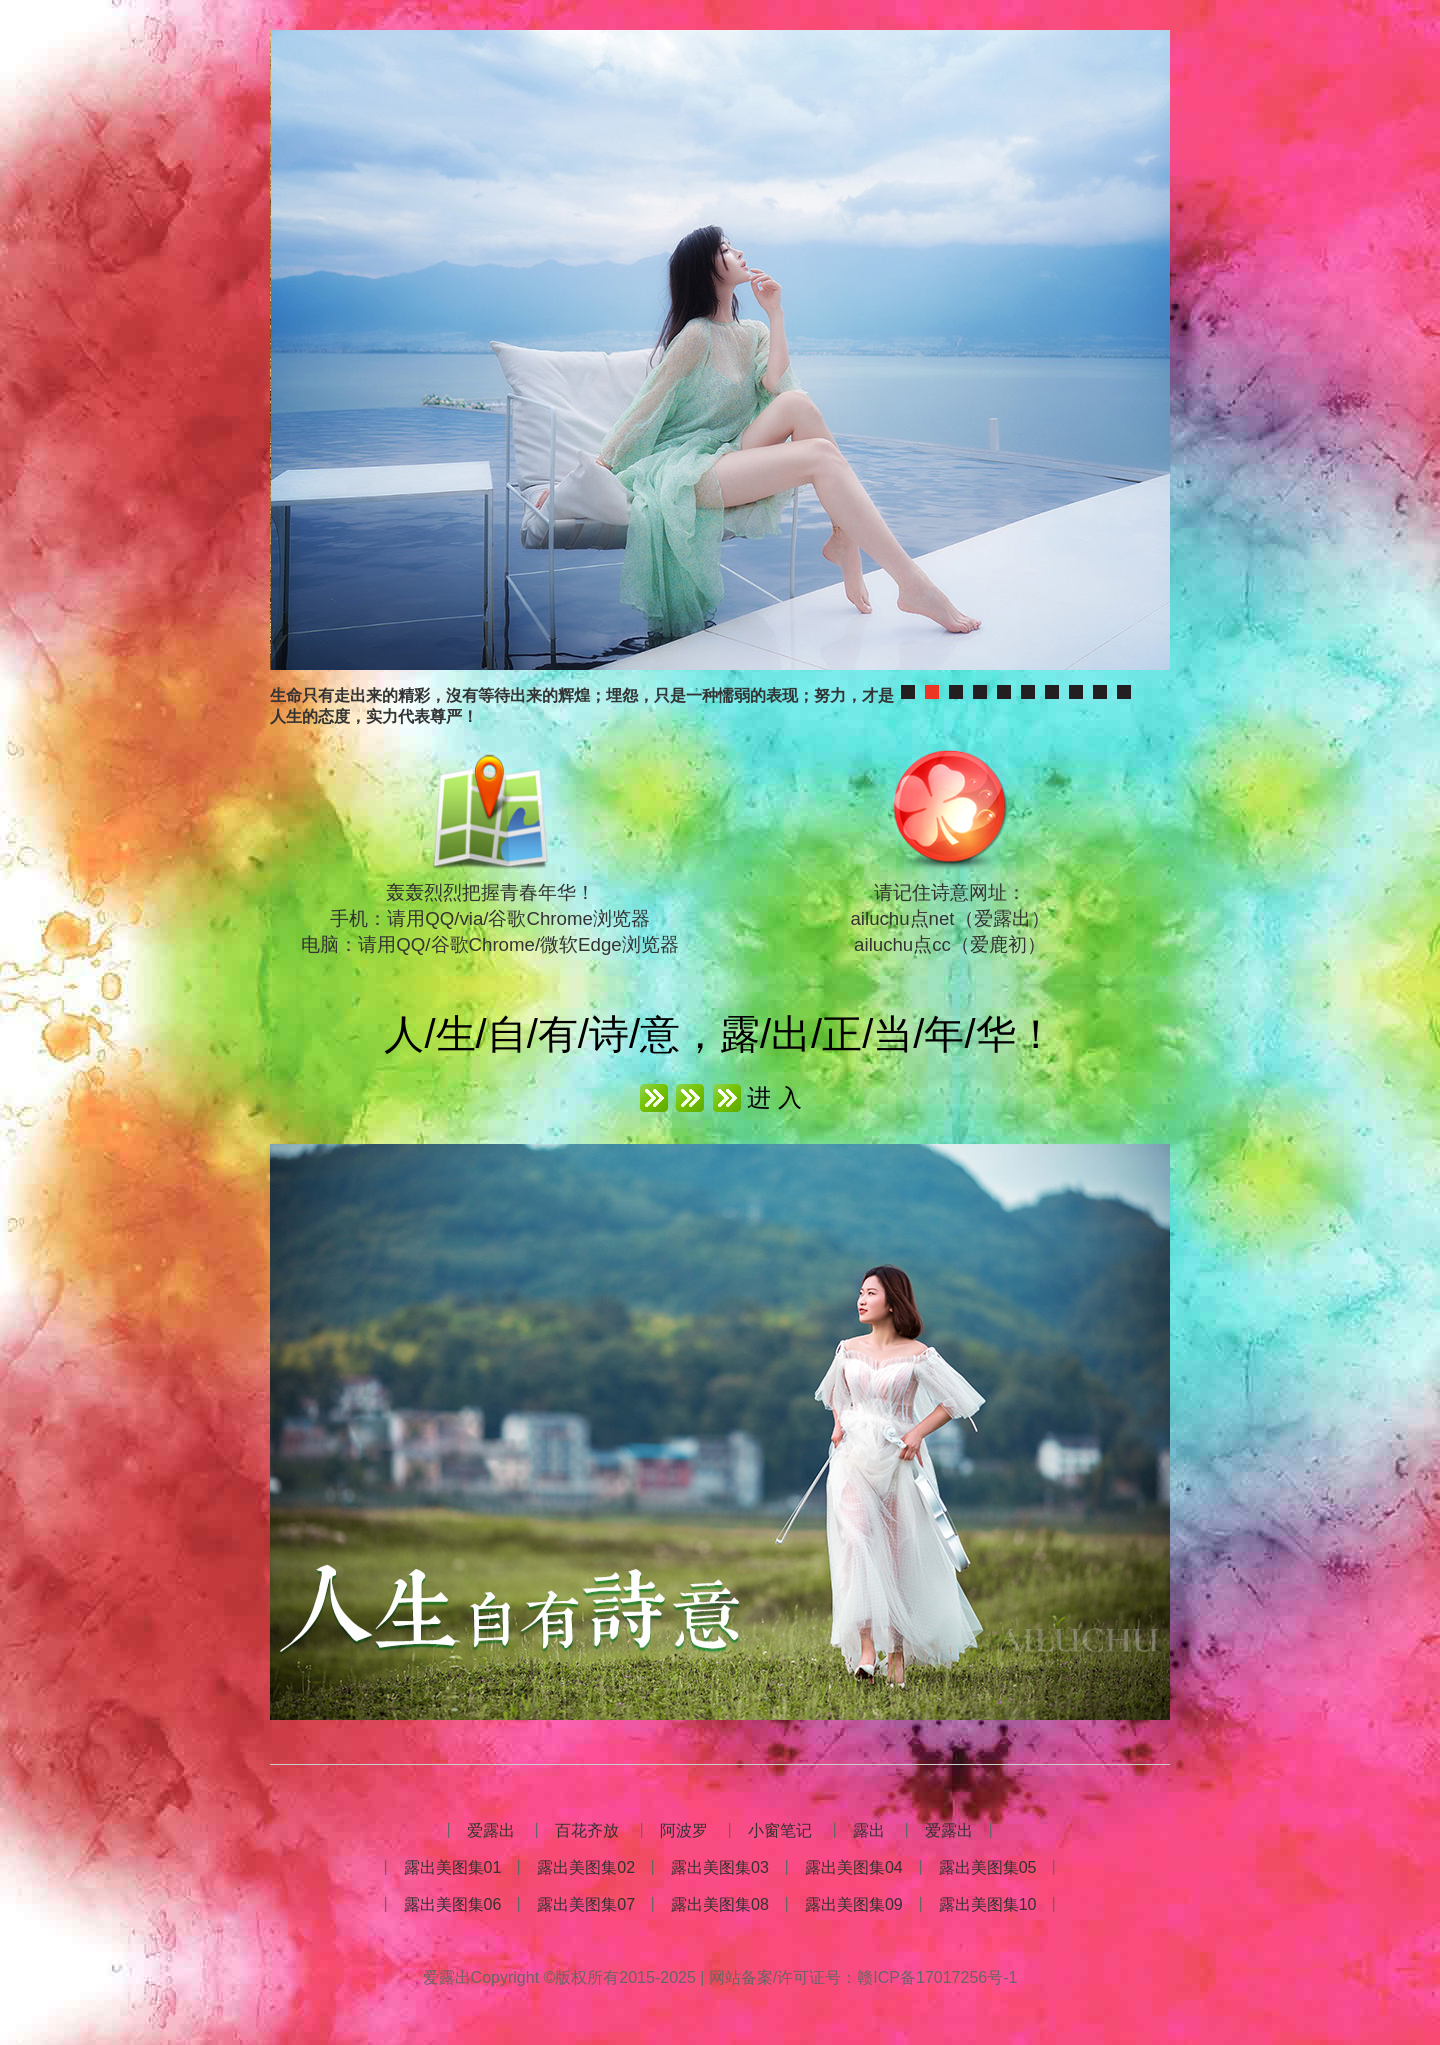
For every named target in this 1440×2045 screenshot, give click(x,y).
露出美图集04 (854, 1867)
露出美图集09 (854, 1904)
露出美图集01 (453, 1867)
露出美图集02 (586, 1867)
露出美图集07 (586, 1904)
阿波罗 (684, 1830)
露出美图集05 (988, 1867)
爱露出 (491, 1830)
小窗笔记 (780, 1830)
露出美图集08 (720, 1904)
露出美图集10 (988, 1904)
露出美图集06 (453, 1904)
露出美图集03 (720, 1867)
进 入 (774, 1097)
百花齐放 (587, 1830)
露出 (869, 1830)
